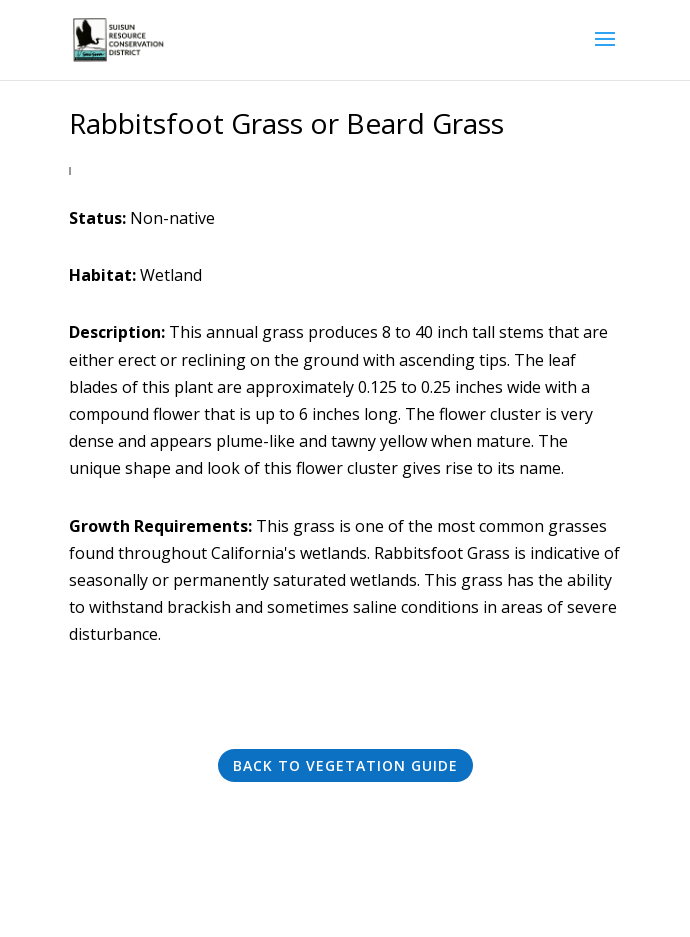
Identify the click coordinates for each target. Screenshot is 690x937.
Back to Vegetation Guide (345, 765)
